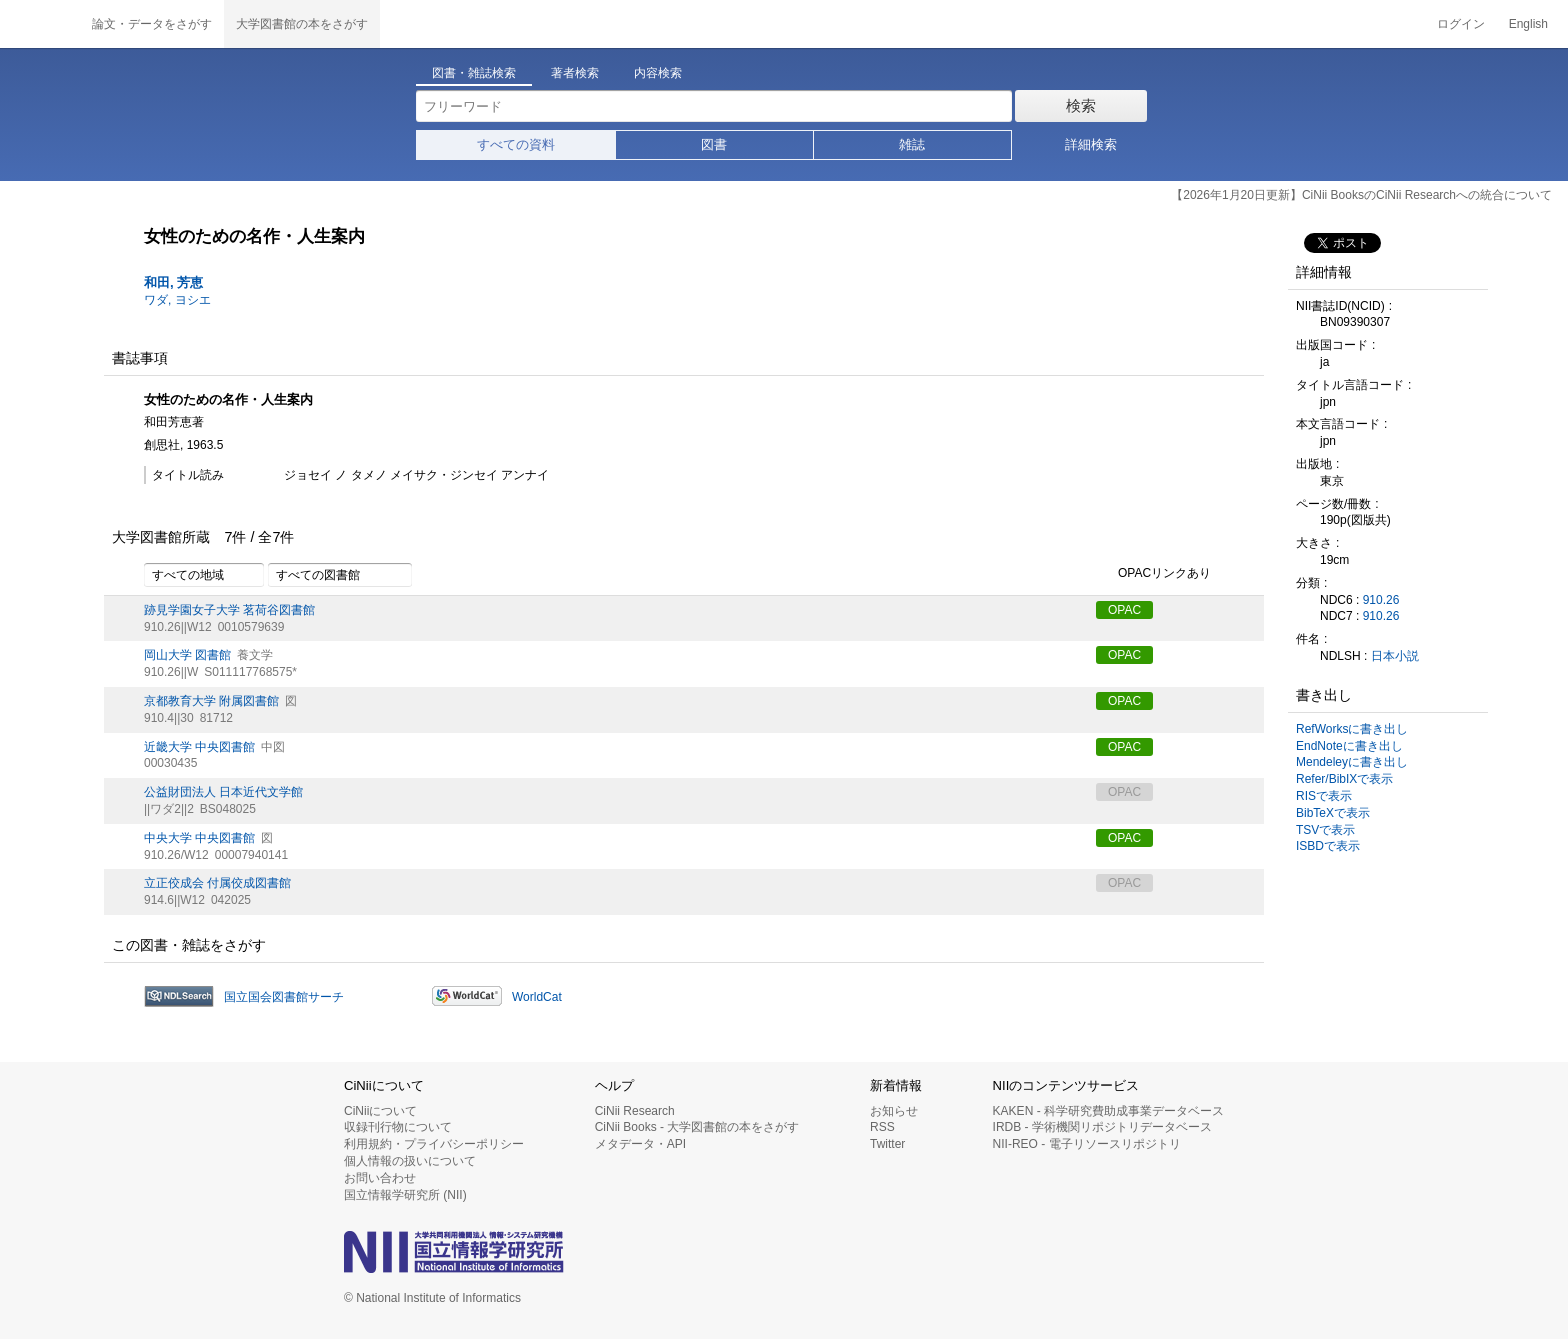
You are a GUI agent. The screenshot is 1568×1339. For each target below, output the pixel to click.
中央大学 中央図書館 (199, 838)
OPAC (1124, 610)
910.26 (1381, 600)
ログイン (1461, 24)
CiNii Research (635, 1111)
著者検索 (575, 73)
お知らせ (894, 1111)
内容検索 (658, 73)
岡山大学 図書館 (187, 655)
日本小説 (1395, 656)
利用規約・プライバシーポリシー (434, 1144)
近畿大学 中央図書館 (199, 747)
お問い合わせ (380, 1178)
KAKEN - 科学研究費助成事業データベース (1108, 1111)
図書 (714, 144)
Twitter (887, 1144)
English (1528, 24)
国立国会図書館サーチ (284, 997)
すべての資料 (516, 144)
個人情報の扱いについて (410, 1161)
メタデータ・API (640, 1144)
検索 (1081, 105)
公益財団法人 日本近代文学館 (223, 792)
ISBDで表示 (1328, 846)
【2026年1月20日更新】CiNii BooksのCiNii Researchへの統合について (1361, 195)
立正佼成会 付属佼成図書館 (217, 883)
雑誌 (912, 144)
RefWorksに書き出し (1352, 729)
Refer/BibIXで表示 (1344, 779)
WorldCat (537, 997)
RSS (882, 1127)
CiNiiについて (380, 1111)
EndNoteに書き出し (1349, 746)
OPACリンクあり (1153, 574)
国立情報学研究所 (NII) (405, 1195)
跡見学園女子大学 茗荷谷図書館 (229, 610)
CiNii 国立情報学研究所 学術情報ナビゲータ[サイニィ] (40, 24)
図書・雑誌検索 (474, 73)
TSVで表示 (1325, 830)
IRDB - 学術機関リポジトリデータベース (1102, 1127)
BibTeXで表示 (1333, 813)
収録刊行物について (398, 1127)
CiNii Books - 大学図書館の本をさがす (697, 1127)
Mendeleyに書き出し (1352, 762)
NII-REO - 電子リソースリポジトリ (1087, 1144)
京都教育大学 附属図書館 (211, 701)
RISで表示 (1324, 796)
